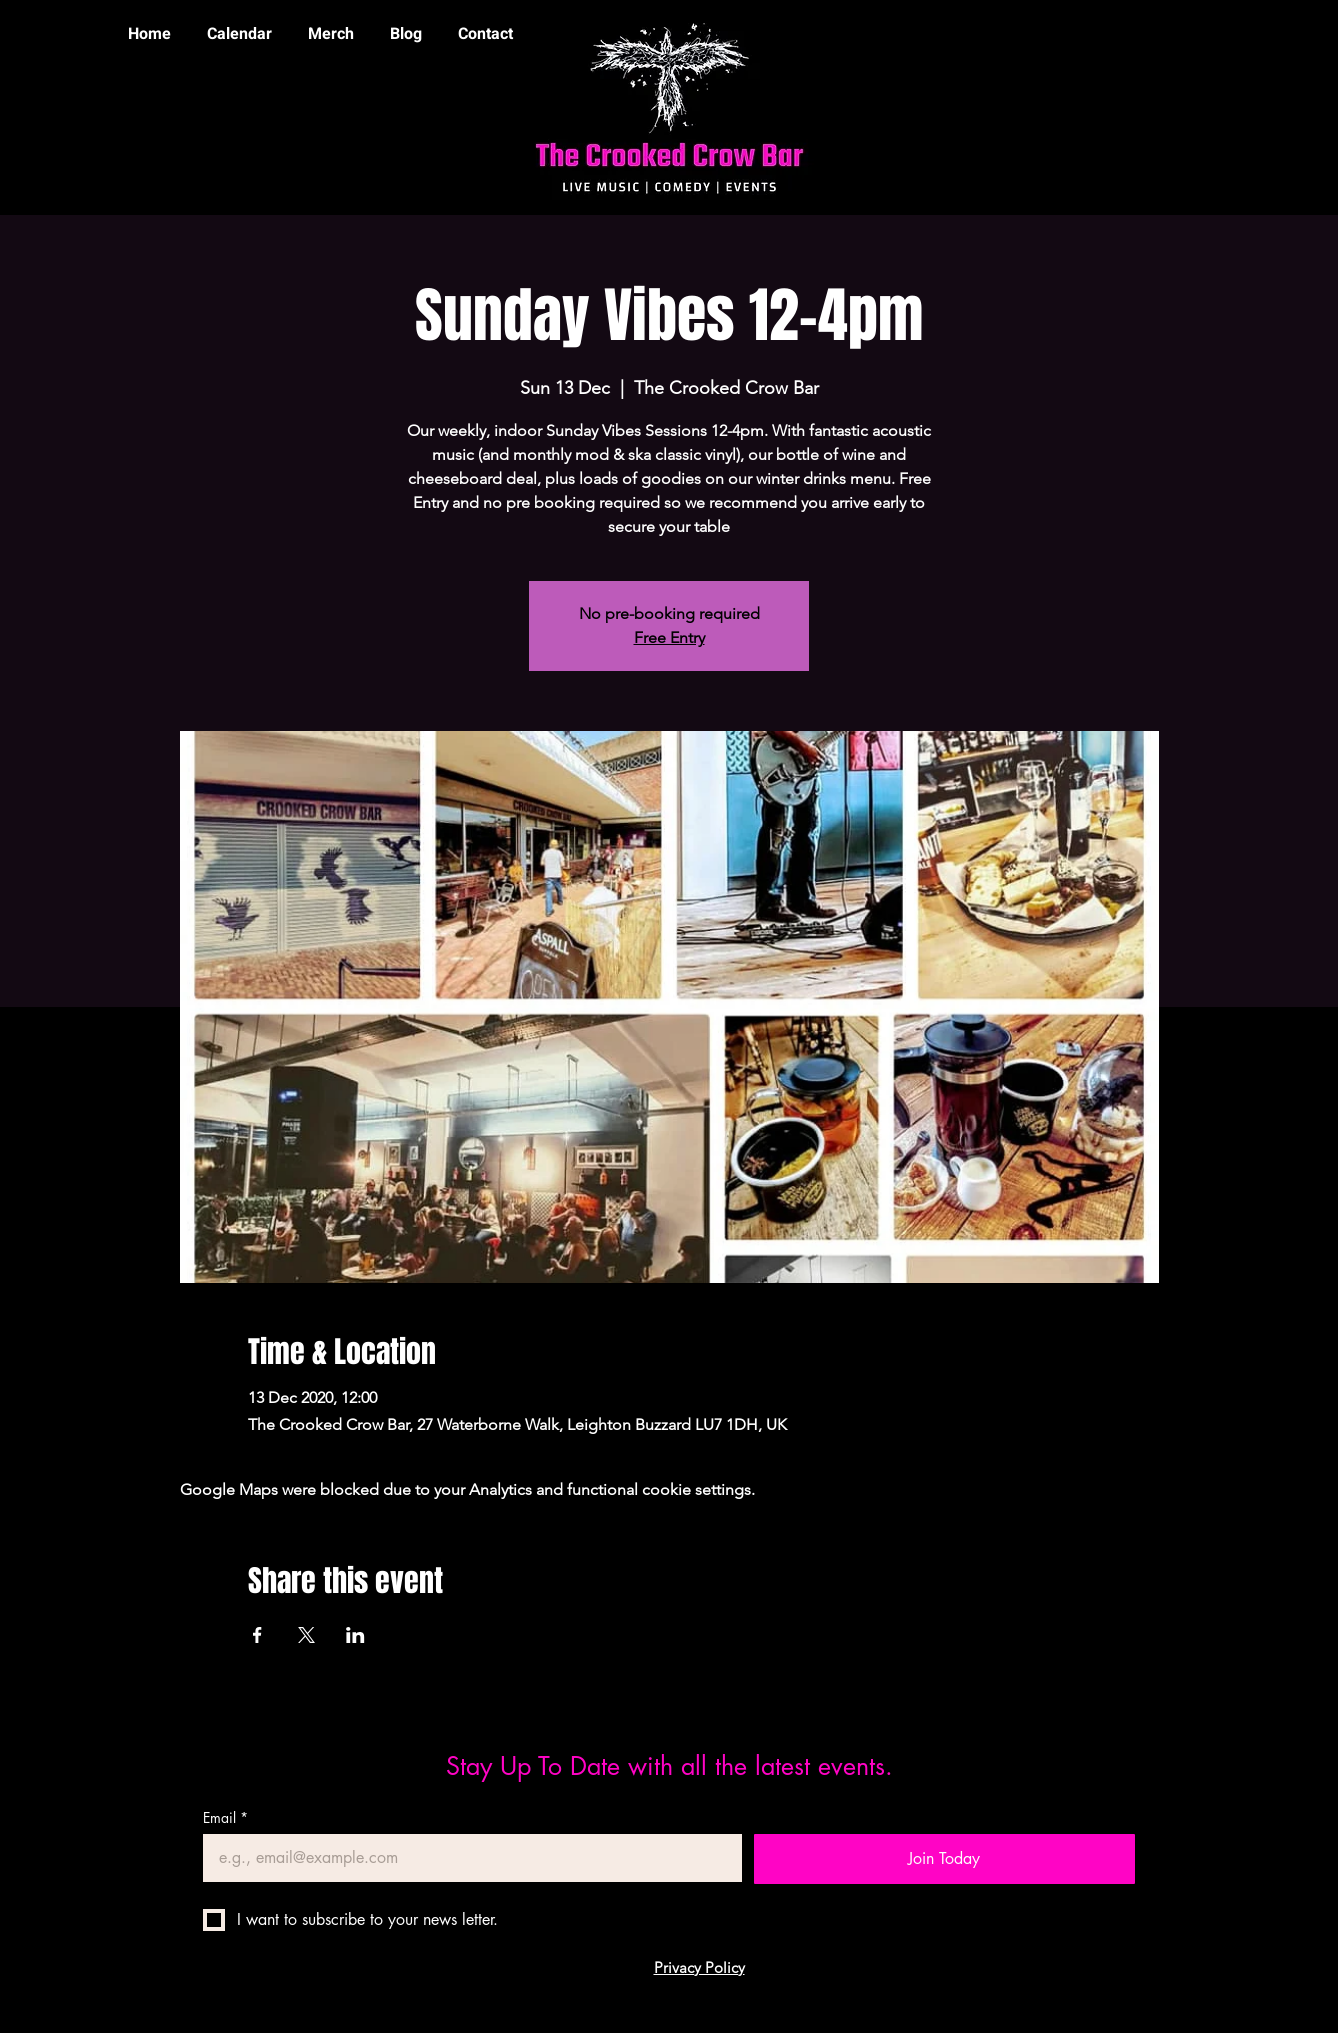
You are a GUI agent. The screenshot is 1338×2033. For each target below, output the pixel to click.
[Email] (466, 1858)
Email (225, 1817)
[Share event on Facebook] (257, 1635)
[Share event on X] (306, 1635)
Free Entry (669, 637)
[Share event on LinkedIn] (355, 1635)
